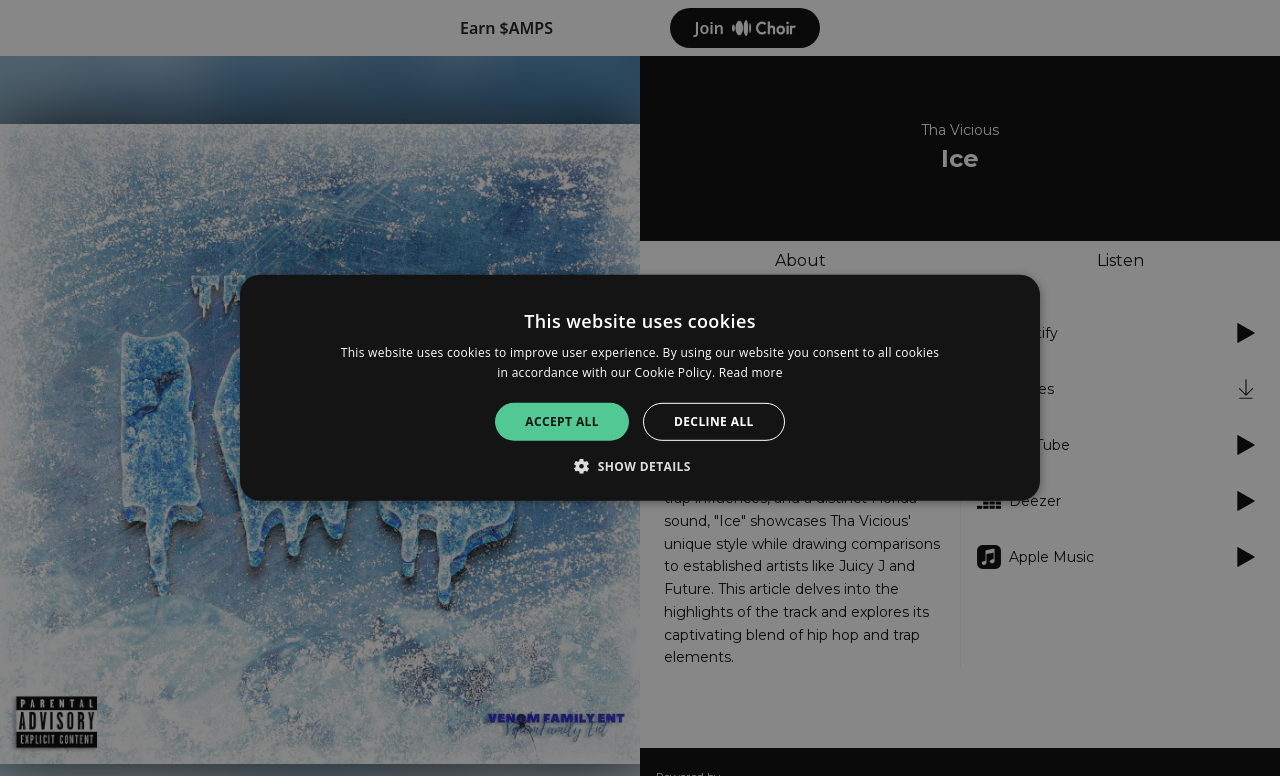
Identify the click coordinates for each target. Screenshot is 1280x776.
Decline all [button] (714, 421)
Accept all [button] (562, 421)
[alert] (640, 388)
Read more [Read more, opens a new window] (751, 372)
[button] (640, 466)
